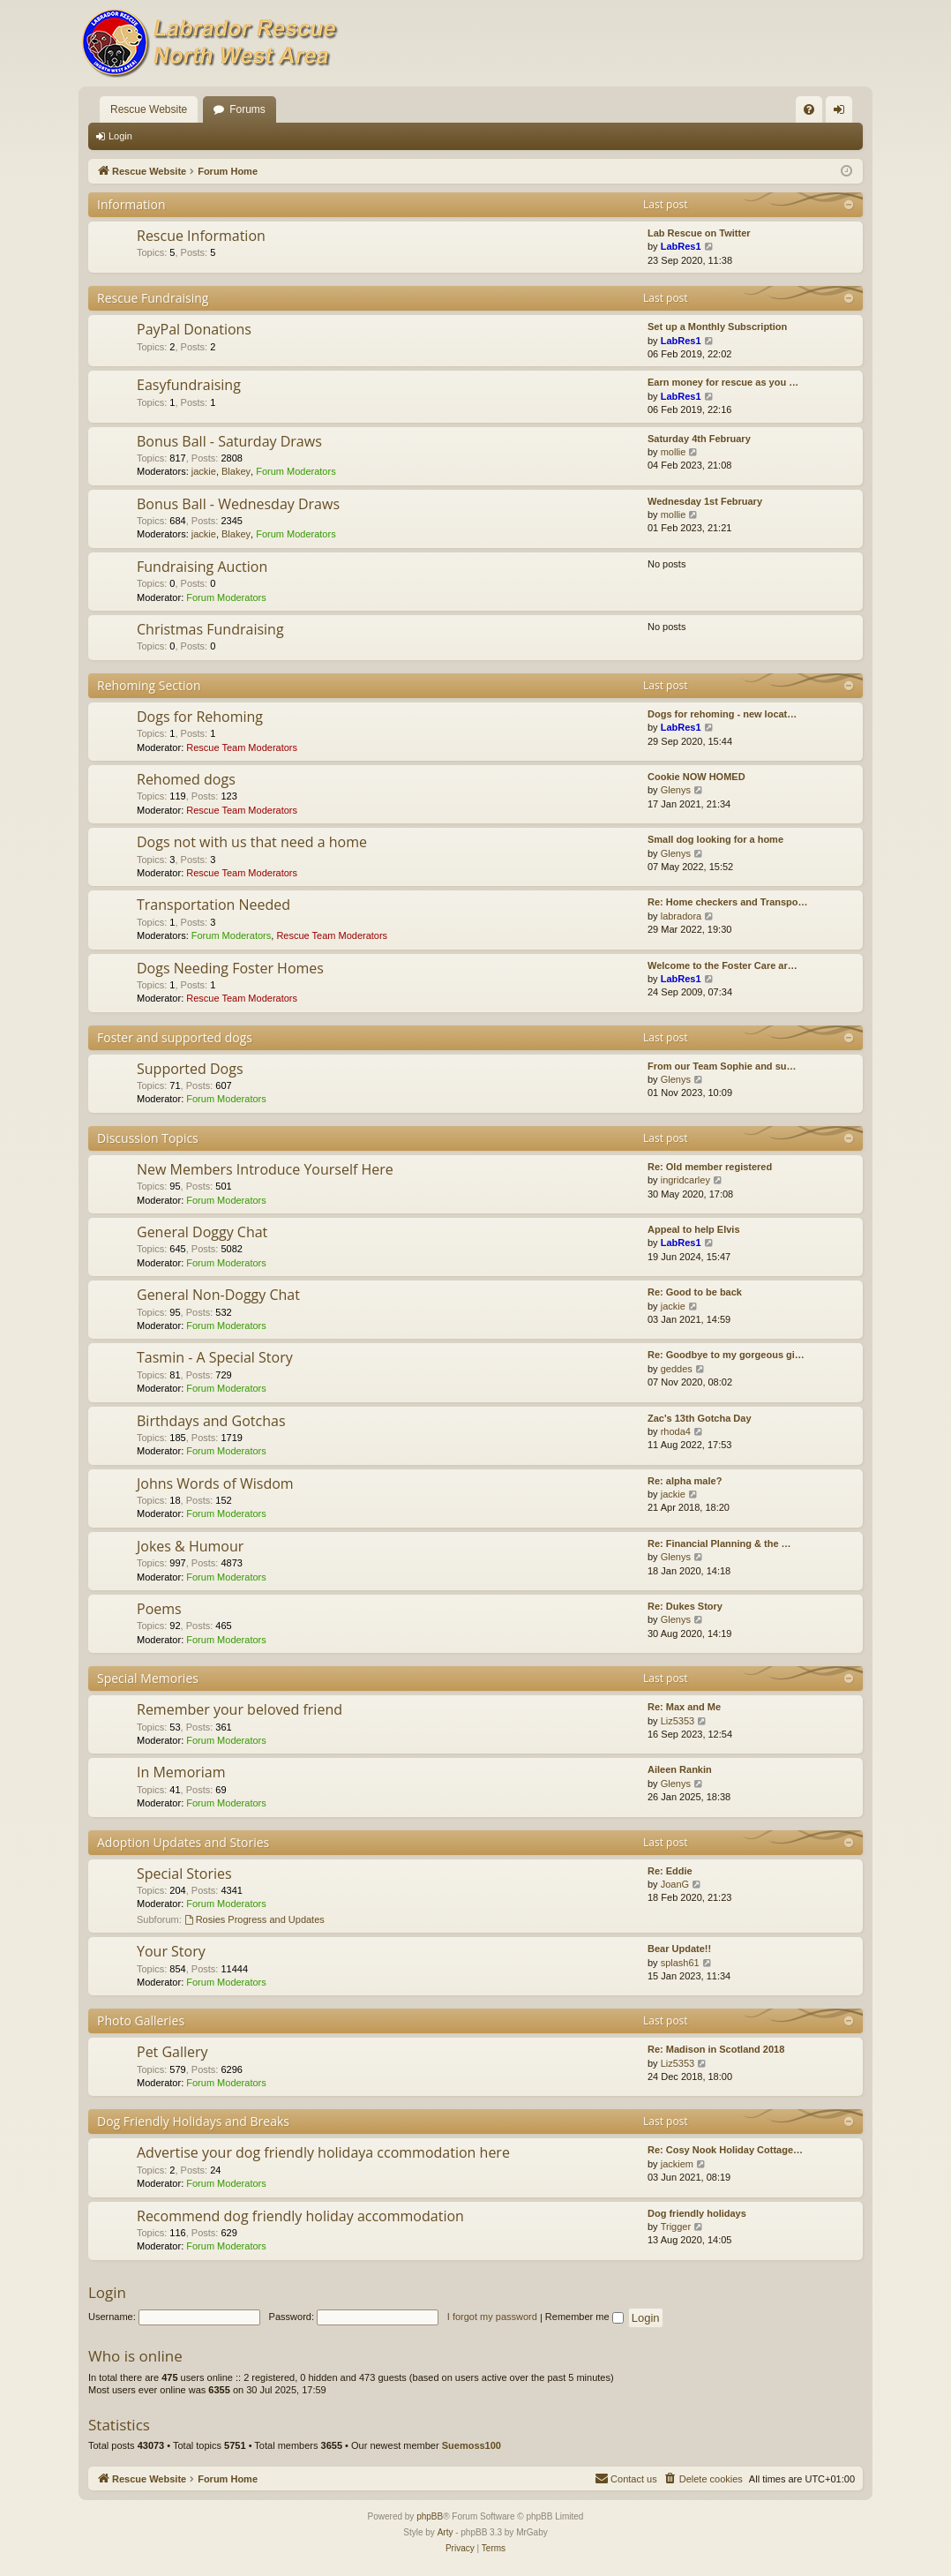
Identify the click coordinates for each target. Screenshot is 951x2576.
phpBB (429, 2516)
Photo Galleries (140, 2020)
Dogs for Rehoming (200, 716)
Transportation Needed (213, 904)
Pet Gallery (172, 2052)
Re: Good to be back (695, 1292)
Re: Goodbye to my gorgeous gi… (726, 1354)
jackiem (677, 2164)
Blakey (236, 471)
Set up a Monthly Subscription (717, 326)
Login (120, 136)
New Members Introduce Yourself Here (265, 1169)
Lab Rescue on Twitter (699, 233)
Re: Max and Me (684, 1706)
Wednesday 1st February (705, 501)
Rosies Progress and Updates (254, 1919)
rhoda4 (676, 1431)
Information (131, 204)
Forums (247, 109)
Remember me (584, 2316)
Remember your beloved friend (239, 1709)
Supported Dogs (190, 1068)
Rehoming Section (149, 685)
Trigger (676, 2226)
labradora (681, 916)
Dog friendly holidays (697, 2213)
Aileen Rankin (680, 1769)
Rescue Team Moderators (241, 747)
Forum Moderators (295, 471)
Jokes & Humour (190, 1546)
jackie (203, 471)
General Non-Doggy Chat (218, 1294)
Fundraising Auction (202, 566)
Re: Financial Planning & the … (719, 1543)
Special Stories (184, 1873)
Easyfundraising (189, 384)
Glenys (676, 790)
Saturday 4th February (699, 438)
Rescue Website (148, 109)
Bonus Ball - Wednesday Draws (238, 504)
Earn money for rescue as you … (723, 382)
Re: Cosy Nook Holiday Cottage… (725, 2149)
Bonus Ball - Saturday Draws (229, 441)
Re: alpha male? (685, 1481)
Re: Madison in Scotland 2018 (716, 2049)
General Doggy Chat (202, 1232)
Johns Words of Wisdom (215, 1483)
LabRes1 (681, 246)
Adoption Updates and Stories (183, 1842)
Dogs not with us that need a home (252, 842)
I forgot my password (492, 2316)
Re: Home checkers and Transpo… (728, 902)
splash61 (680, 1962)
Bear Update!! (679, 1948)
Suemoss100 (471, 2445)
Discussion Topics (147, 1138)
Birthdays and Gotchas (211, 1421)
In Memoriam (181, 1772)
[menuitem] (809, 109)
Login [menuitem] (843, 113)
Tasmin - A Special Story (215, 1357)
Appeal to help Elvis (694, 1229)
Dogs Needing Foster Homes (230, 968)
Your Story (171, 1951)
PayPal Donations (194, 329)
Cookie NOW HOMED (696, 776)
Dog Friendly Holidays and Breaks (193, 2121)
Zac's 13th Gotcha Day (700, 1418)
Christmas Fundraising (210, 629)
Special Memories (147, 1678)
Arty (445, 2532)
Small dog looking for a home (715, 839)
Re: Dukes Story (685, 1606)
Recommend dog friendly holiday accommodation (300, 2216)
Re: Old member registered (710, 1166)
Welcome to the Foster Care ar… (722, 965)
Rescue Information (201, 235)
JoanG (675, 1884)
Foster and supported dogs (174, 1037)
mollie (673, 452)
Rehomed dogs (186, 779)
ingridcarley (685, 1180)
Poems (159, 1608)
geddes (677, 1368)
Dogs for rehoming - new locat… (722, 714)
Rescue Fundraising (152, 297)
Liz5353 (678, 1721)
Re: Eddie (670, 1871)
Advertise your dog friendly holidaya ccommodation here (323, 2152)
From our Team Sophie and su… (722, 1066)
